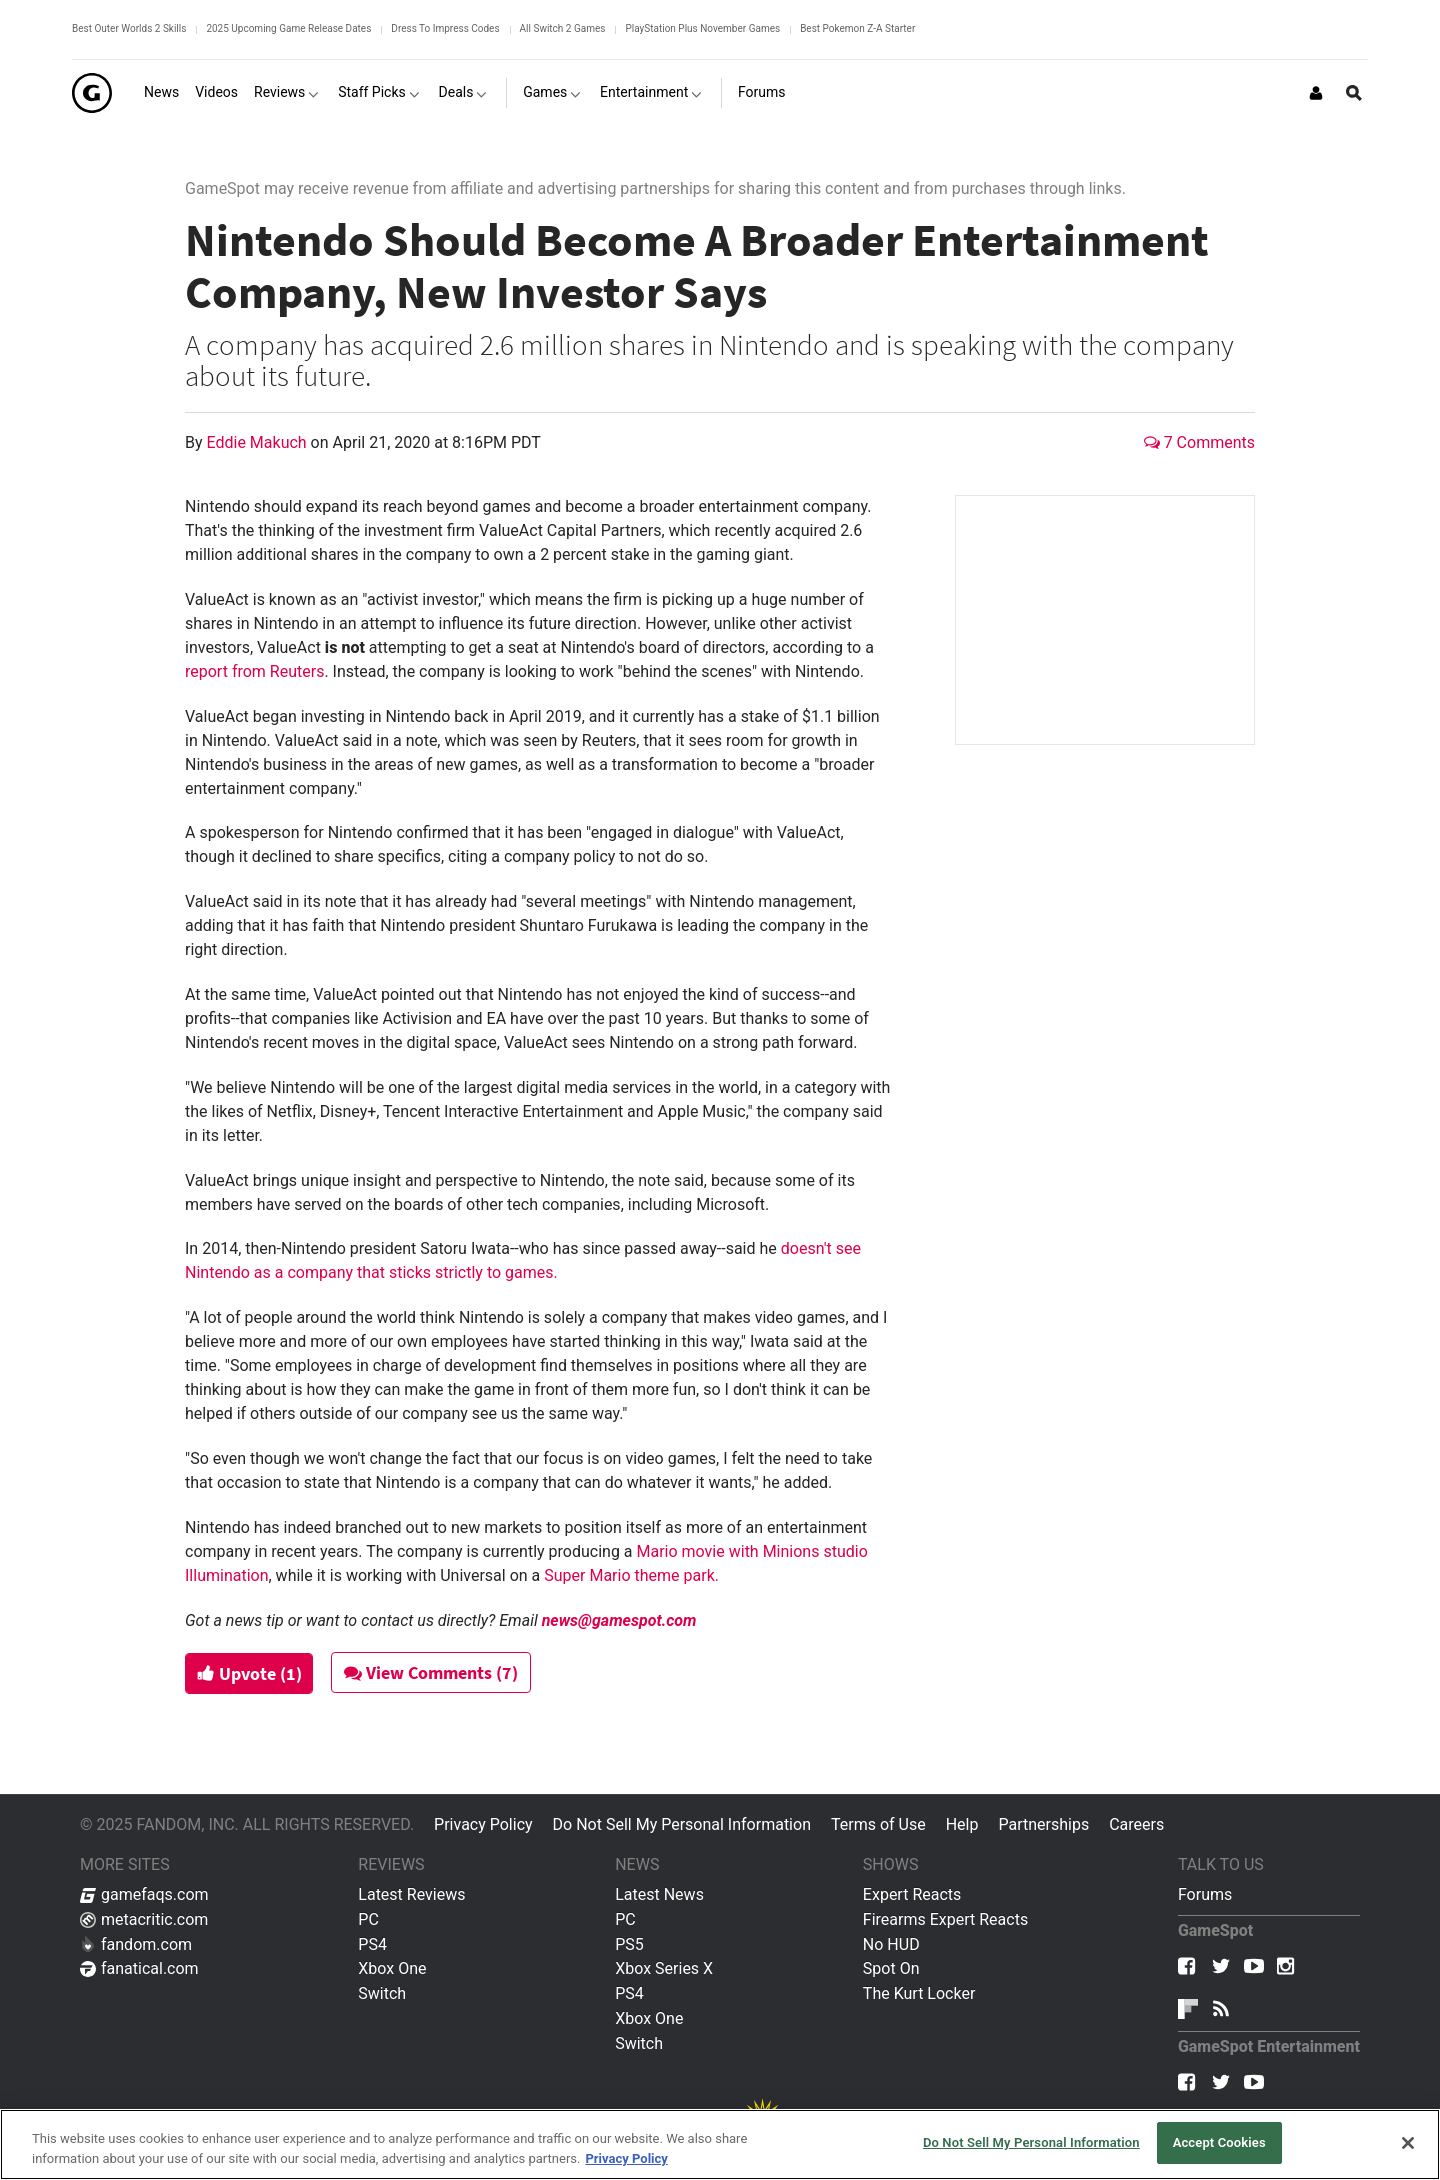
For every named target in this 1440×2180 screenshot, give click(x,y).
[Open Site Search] (1354, 93)
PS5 (629, 1944)
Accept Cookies (1219, 2142)
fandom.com (136, 1944)
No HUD (891, 1944)
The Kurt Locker (919, 1993)
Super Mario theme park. (631, 1575)
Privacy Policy (483, 1824)
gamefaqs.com (144, 1894)
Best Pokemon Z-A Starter (857, 28)
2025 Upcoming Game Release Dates (288, 28)
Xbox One (392, 1968)
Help (962, 1824)
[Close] (1408, 2143)
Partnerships (1043, 1824)
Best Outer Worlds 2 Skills (129, 28)
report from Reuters (254, 671)
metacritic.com (144, 1919)
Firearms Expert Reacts (945, 1919)
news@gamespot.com (619, 1620)
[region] (720, 2144)
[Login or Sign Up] (1316, 93)
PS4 (372, 1944)
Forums (1205, 1894)
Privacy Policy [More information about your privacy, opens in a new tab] (626, 2158)
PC (368, 1919)
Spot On (891, 1968)
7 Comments (1199, 442)
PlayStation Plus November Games (702, 28)
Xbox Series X (664, 1968)
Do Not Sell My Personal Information (682, 1824)
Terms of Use (878, 1824)
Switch (382, 1993)
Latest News (659, 1894)
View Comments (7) (437, 1672)
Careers (1136, 1824)
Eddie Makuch (259, 442)
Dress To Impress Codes (445, 28)
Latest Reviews (411, 1894)
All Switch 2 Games (563, 28)
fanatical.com (139, 1968)
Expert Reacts (912, 1894)
